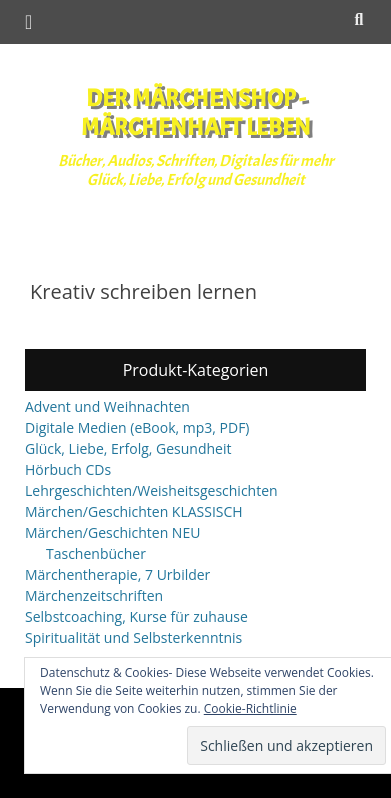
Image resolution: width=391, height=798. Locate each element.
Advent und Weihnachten (107, 406)
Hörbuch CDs (68, 469)
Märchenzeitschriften (94, 595)
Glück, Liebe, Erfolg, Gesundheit (128, 448)
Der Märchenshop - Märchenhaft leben (196, 112)
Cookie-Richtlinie (250, 708)
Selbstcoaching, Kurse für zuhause (136, 616)
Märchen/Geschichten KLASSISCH (134, 511)
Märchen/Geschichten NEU (112, 532)
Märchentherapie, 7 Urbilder (117, 574)
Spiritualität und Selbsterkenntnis (133, 637)
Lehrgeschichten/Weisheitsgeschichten (151, 490)
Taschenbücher (96, 553)
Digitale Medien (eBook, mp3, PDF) (137, 427)
